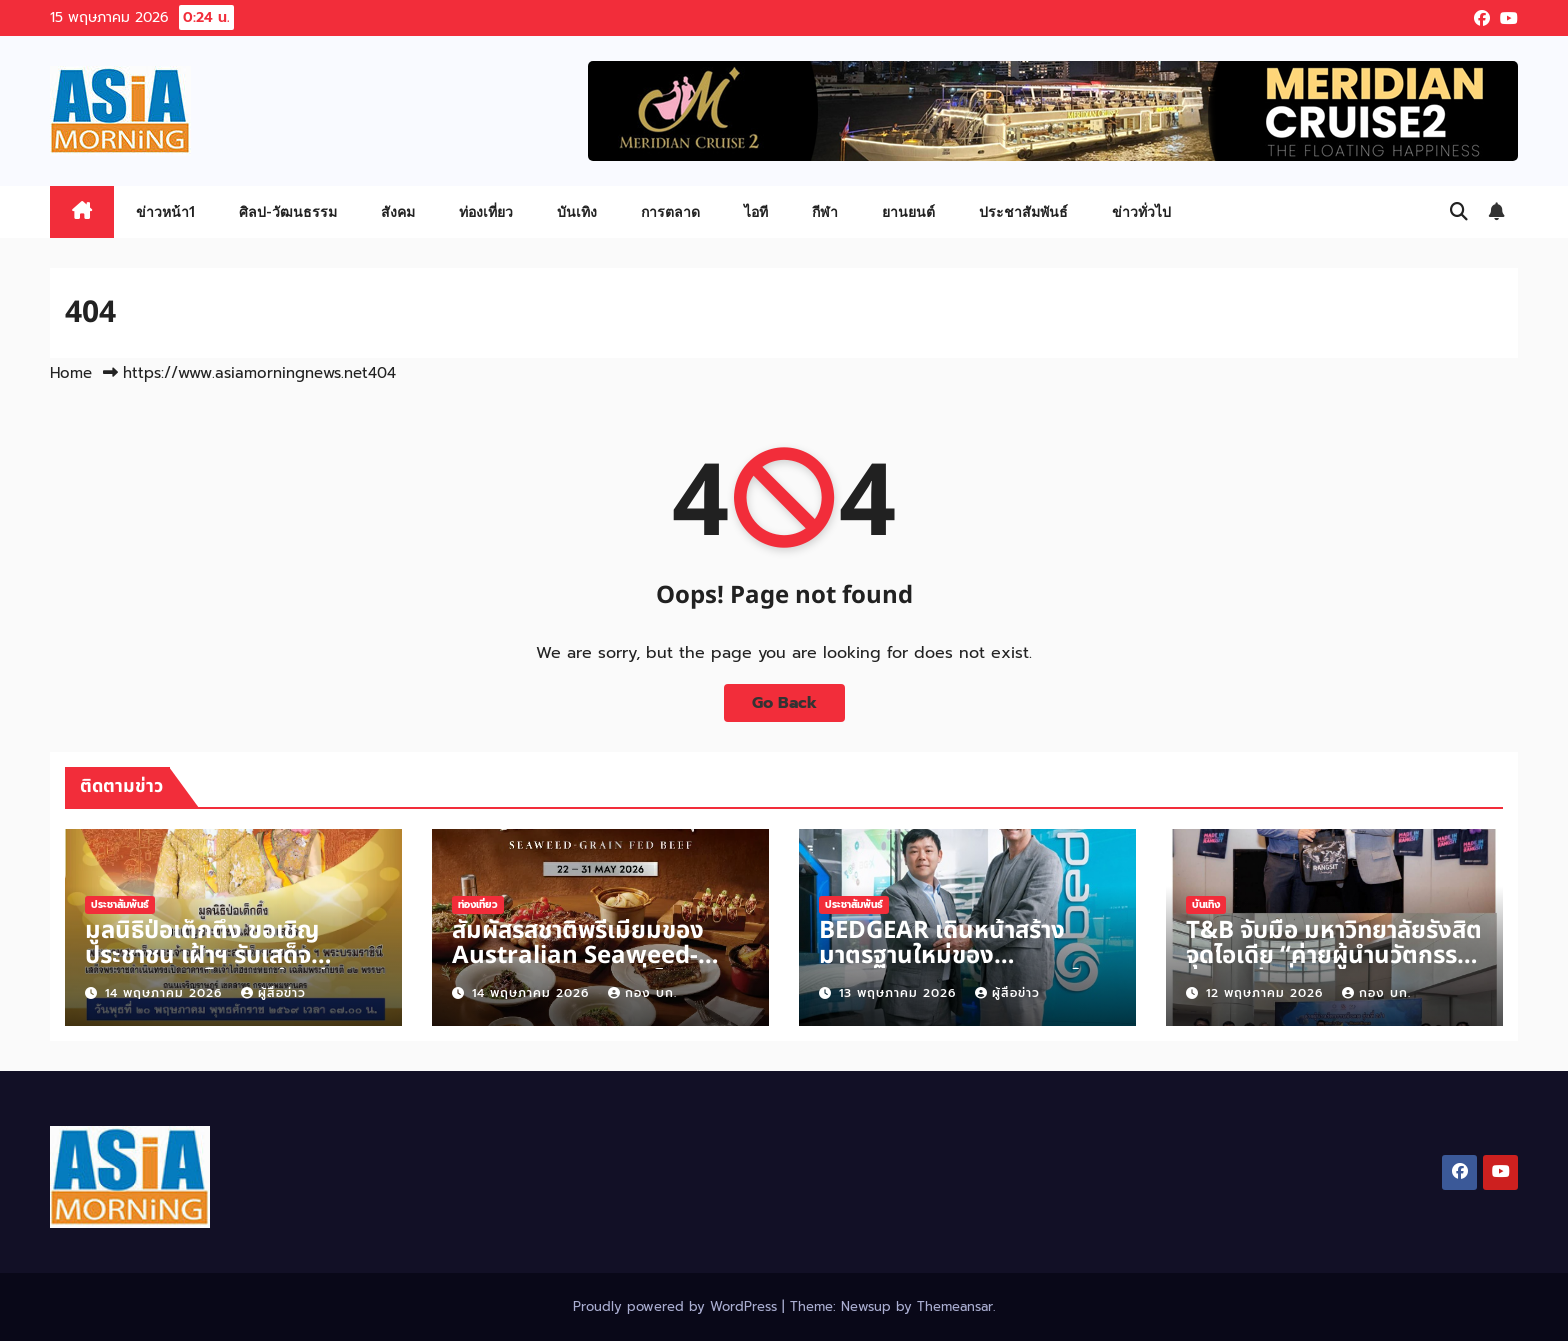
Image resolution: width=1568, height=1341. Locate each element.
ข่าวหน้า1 (165, 211)
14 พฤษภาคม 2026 (166, 993)
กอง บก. (642, 993)
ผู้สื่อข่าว (273, 993)
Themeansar (955, 1306)
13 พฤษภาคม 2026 (900, 993)
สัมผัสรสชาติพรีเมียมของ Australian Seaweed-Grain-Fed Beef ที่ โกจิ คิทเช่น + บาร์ (589, 968)
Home (71, 373)
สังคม (398, 211)
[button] (1459, 212)
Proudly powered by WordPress (677, 1306)
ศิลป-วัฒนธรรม (288, 211)
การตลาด (670, 211)
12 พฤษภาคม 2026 (1267, 993)
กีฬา (825, 211)
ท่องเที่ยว (486, 211)
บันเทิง (577, 211)
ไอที (756, 211)
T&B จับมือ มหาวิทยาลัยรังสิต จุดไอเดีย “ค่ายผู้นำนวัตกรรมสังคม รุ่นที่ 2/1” (1334, 956)
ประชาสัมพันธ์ (1023, 211)
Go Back (784, 703)
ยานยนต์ (908, 211)
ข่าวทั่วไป (1141, 211)
